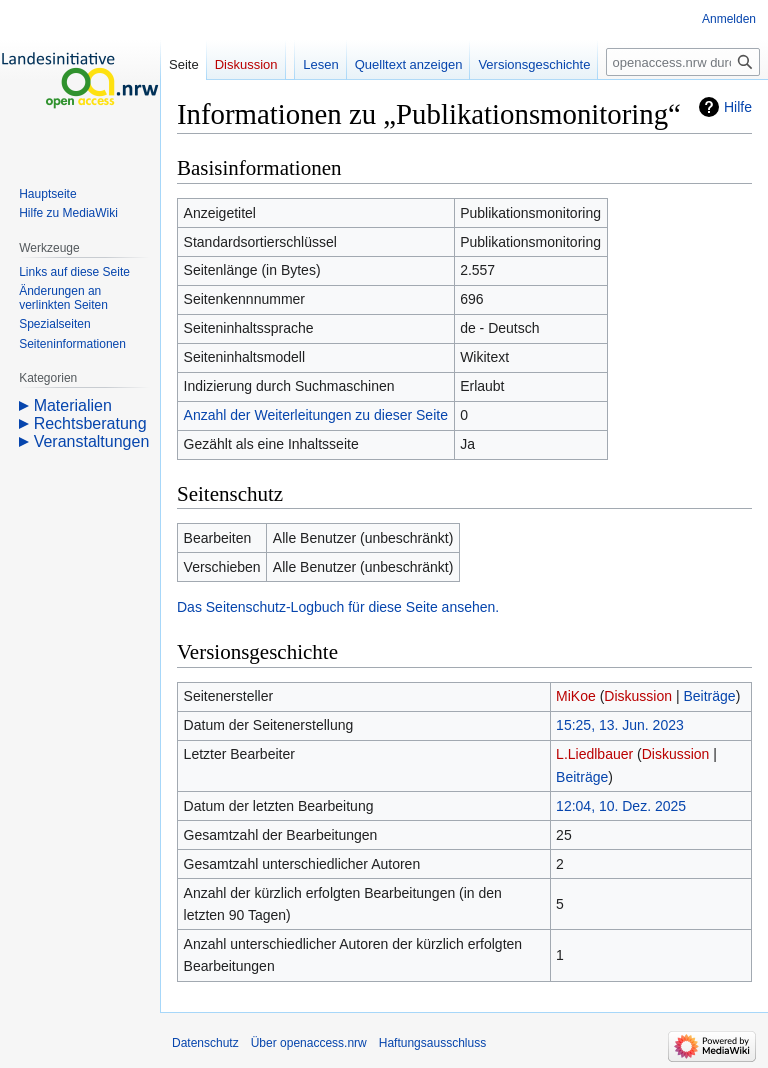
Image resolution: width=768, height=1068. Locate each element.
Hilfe (738, 107)
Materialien (73, 405)
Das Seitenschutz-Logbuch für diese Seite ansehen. (338, 607)
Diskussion (638, 696)
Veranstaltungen (92, 441)
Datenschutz (205, 1043)
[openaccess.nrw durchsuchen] (683, 62)
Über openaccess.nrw (309, 1043)
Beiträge (709, 696)
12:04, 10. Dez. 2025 (621, 806)
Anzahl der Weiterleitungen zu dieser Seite (316, 415)
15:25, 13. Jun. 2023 (620, 725)
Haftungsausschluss (432, 1043)
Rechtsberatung (90, 423)
